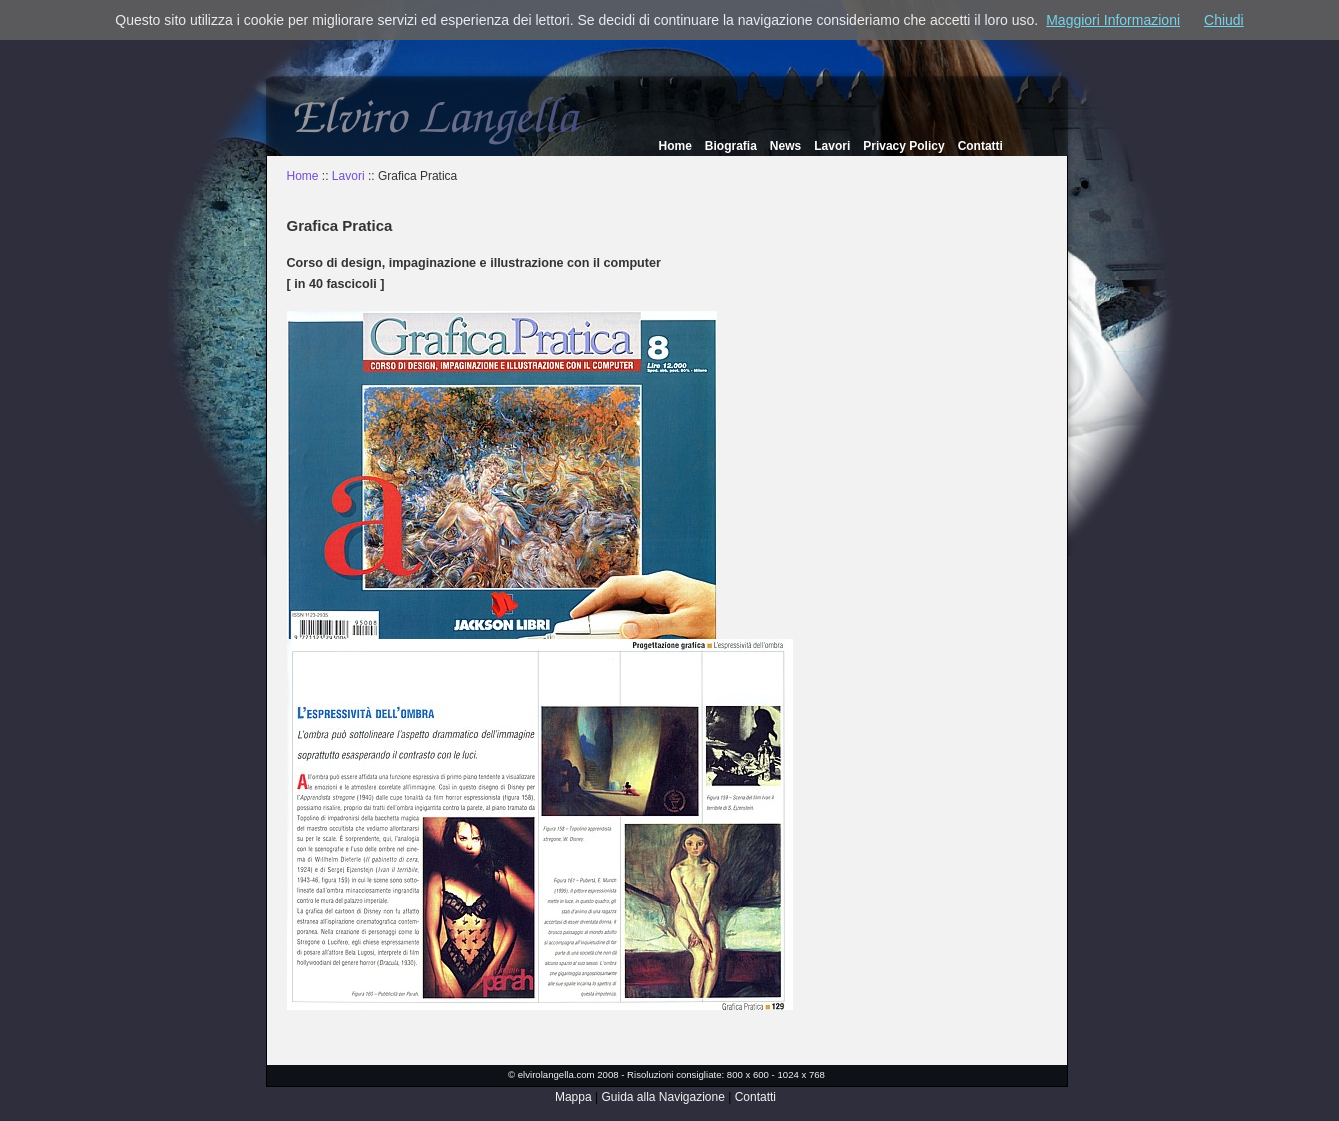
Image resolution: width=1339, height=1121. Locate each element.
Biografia (731, 146)
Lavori (832, 146)
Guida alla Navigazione (662, 1097)
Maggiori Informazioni (1113, 20)
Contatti (980, 146)
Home (675, 146)
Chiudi (1224, 20)
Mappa (573, 1097)
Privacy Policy (903, 146)
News (785, 146)
